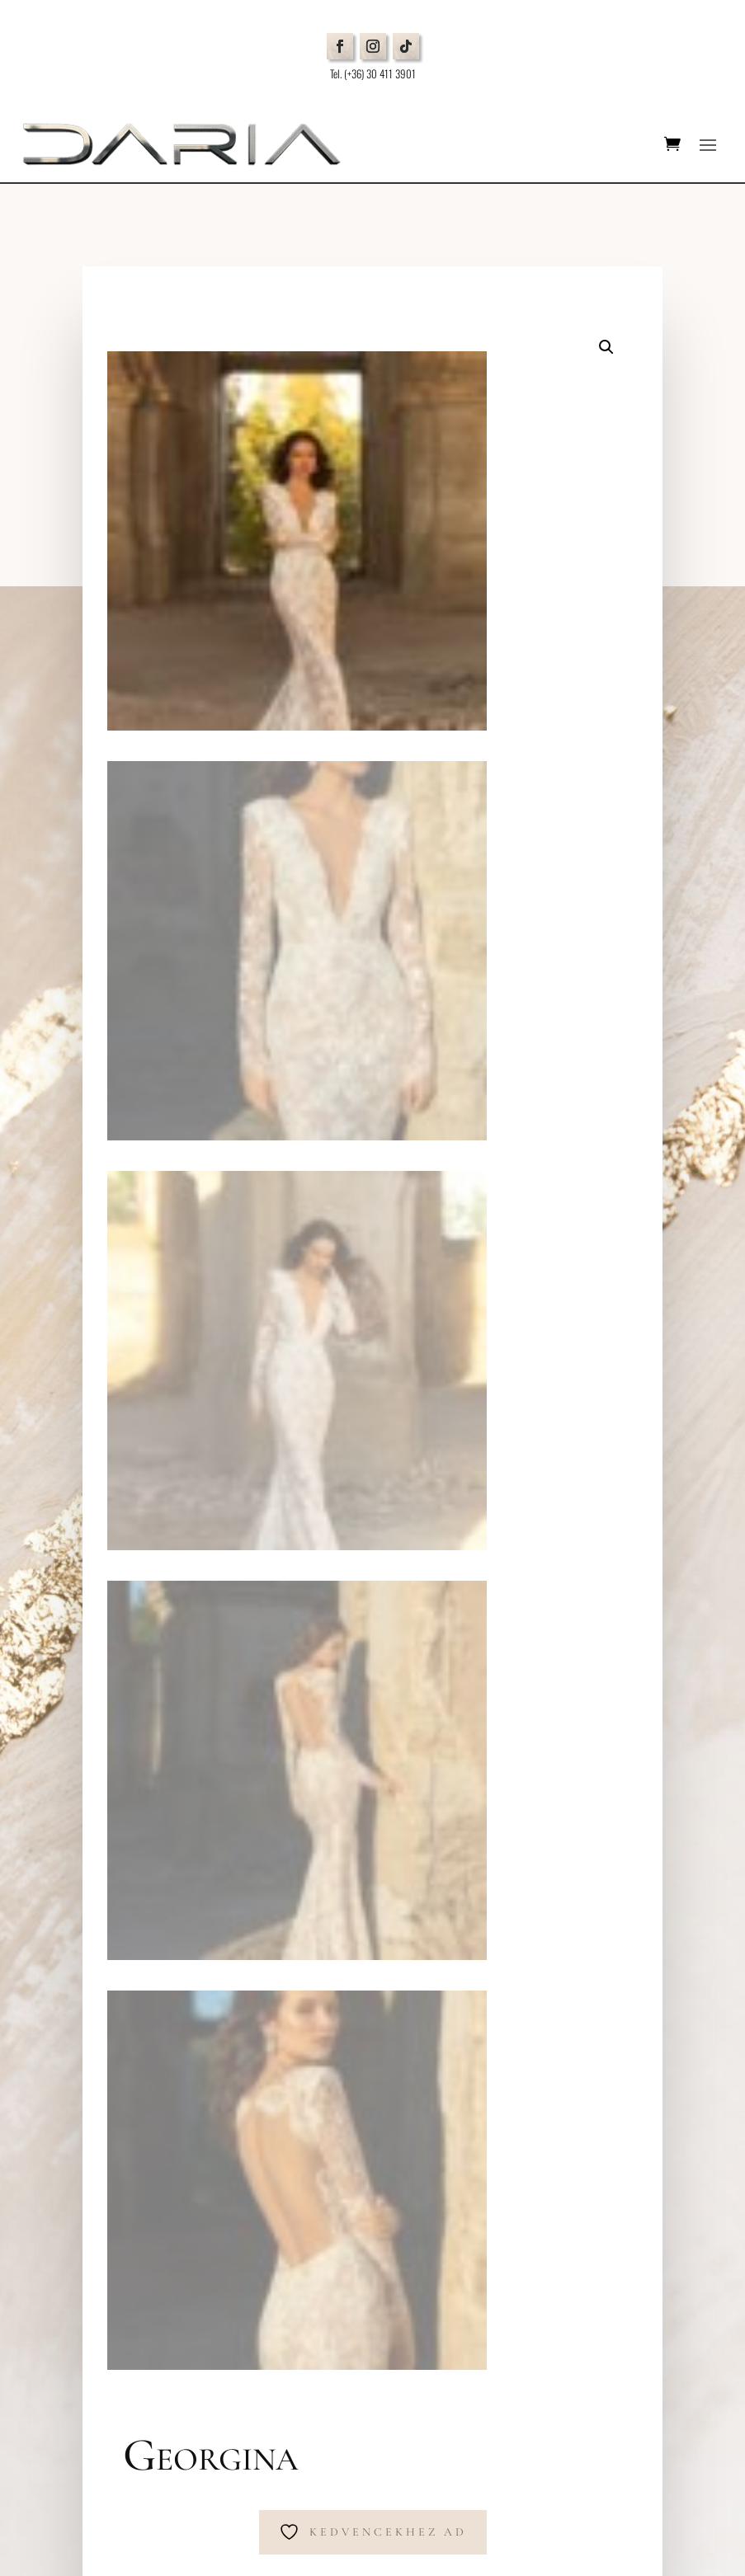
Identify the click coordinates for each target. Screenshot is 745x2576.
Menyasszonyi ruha (257, 1415)
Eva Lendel (367, 1415)
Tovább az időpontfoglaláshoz (290, 1294)
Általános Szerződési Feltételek (149, 2068)
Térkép (99, 1801)
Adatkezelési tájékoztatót (545, 2363)
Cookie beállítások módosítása (151, 2087)
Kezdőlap (152, 1415)
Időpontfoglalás (136, 1974)
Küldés (633, 2402)
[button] (606, 347)
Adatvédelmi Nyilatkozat (133, 2048)
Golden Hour (459, 1415)
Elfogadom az (501, 2364)
